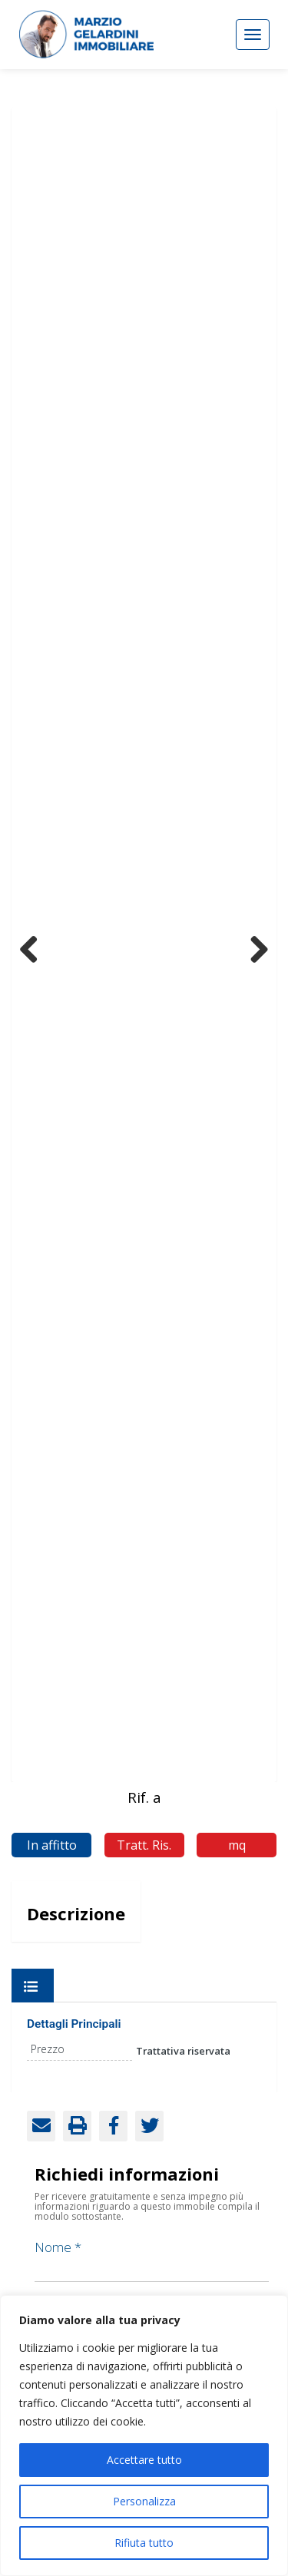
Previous (34, 946)
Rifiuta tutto (144, 2542)
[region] (144, 2435)
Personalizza (144, 2501)
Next (253, 946)
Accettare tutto (144, 2459)
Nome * (152, 2257)
